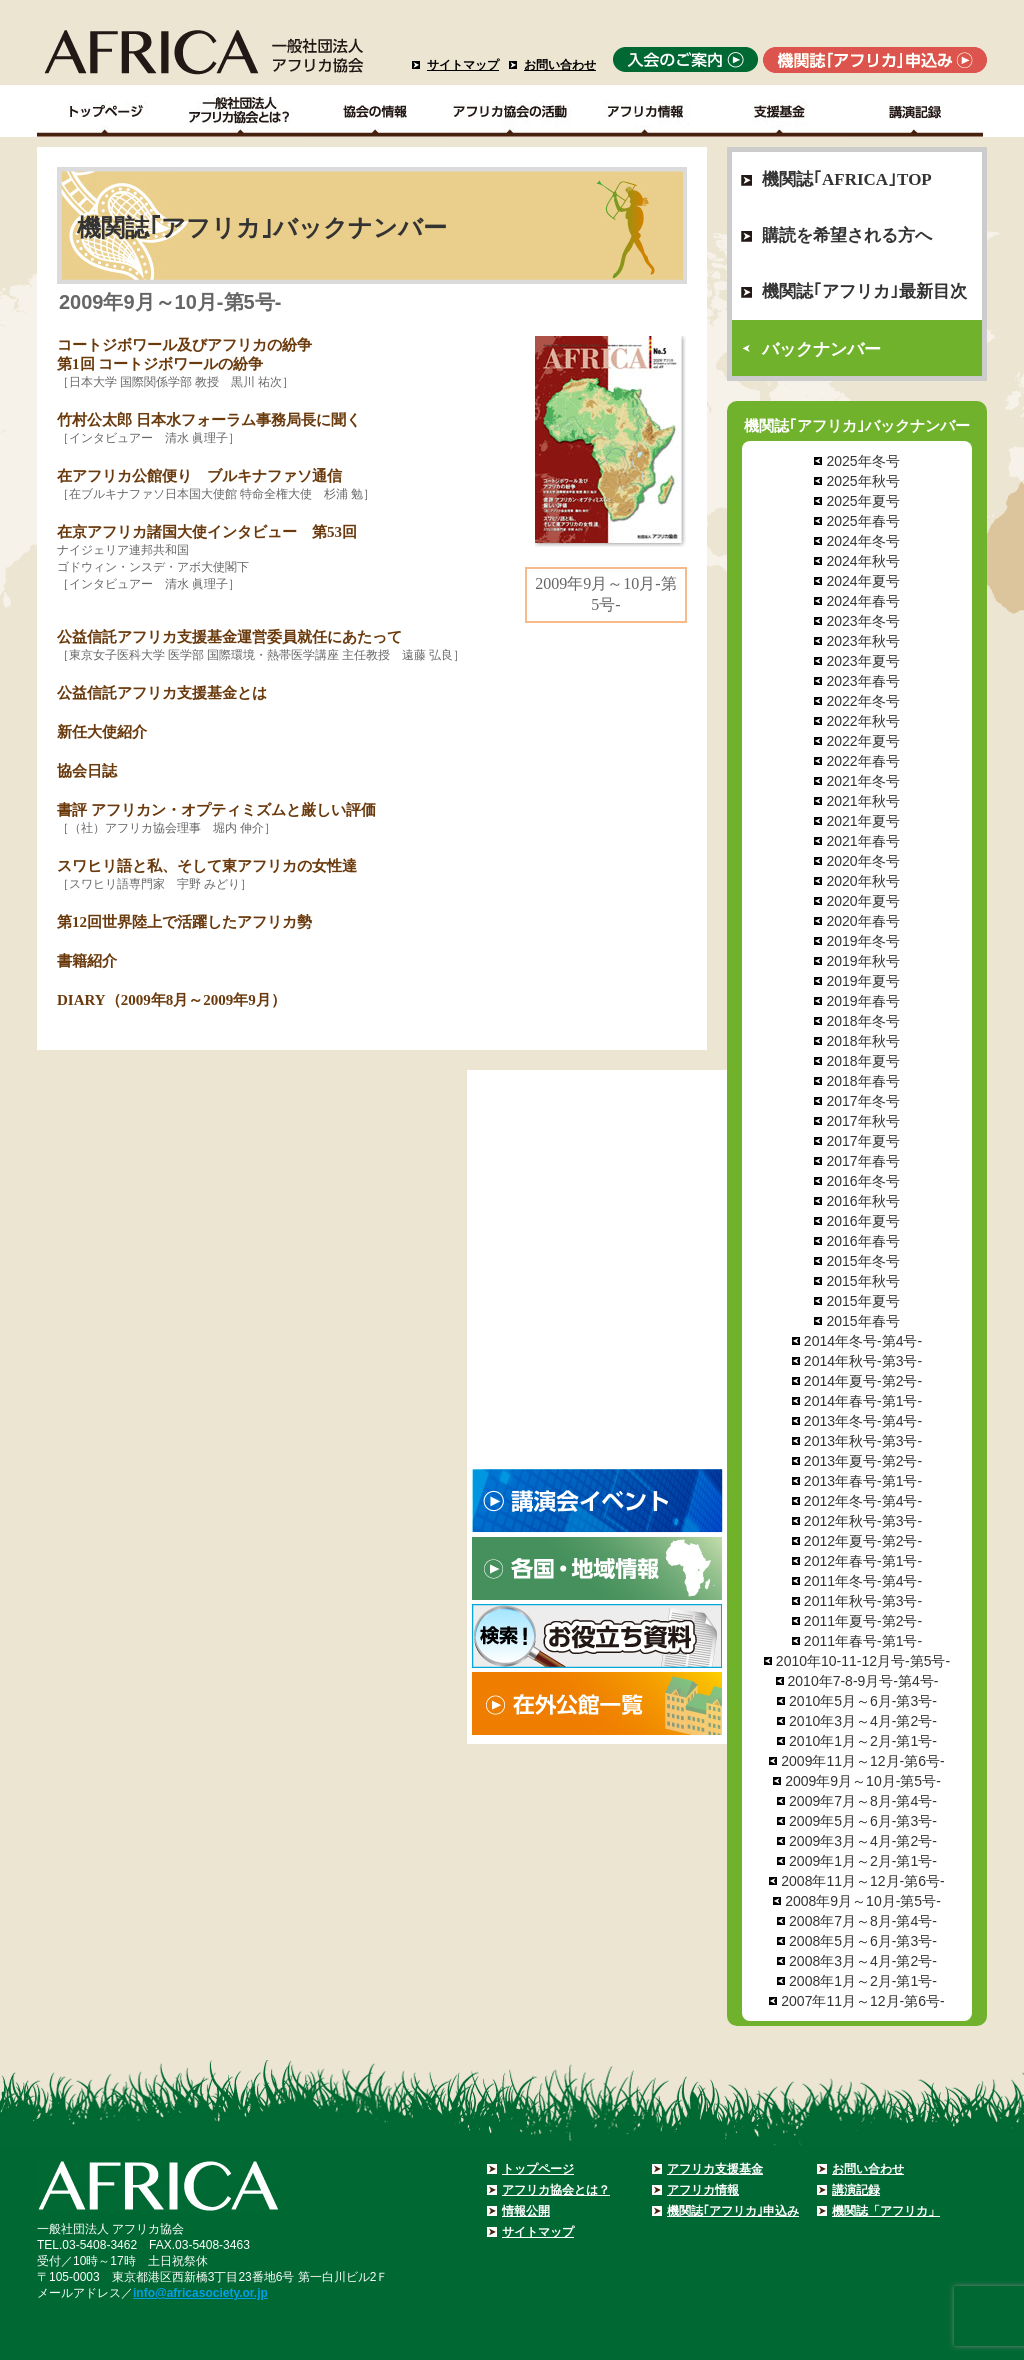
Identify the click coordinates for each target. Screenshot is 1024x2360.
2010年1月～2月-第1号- (863, 1741)
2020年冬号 (862, 861)
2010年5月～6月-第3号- (863, 1701)
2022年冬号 (862, 701)
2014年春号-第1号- (863, 1401)
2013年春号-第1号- (863, 1481)
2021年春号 (862, 841)
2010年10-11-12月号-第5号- (863, 1661)
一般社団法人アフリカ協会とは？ (240, 111)
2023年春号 (862, 681)
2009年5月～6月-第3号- (863, 1821)
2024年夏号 (862, 581)
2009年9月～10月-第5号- (863, 1781)
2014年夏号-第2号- (863, 1381)
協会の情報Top (375, 111)
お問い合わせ (560, 65)
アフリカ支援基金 (715, 2169)
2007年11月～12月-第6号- (862, 2001)
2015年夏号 (862, 1301)
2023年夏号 (862, 661)
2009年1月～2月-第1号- (863, 1861)
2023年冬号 (862, 621)
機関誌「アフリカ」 (886, 2211)
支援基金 (780, 111)
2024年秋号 (862, 561)
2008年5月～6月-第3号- (863, 1941)
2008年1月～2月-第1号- (863, 1981)
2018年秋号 (862, 1041)
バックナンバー (821, 349)
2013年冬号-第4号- (863, 1421)
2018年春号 (862, 1081)
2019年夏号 (862, 981)
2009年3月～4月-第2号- (863, 1841)
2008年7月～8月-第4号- (863, 1921)
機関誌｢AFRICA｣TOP (847, 179)
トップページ (538, 2169)
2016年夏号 (862, 1221)
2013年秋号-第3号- (863, 1441)
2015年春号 (862, 1321)
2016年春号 (862, 1241)
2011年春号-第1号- (863, 1641)
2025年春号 (862, 521)
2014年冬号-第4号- (863, 1341)
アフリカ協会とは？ (556, 2190)
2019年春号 (862, 1001)
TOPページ (104, 111)
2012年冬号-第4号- (863, 1501)
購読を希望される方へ (847, 235)
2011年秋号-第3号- (863, 1601)
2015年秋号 (862, 1281)
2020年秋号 (862, 881)
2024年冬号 (862, 541)
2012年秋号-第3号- (863, 1521)
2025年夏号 (862, 501)
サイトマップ (463, 65)
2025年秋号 (862, 481)
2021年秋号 (862, 801)
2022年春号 (862, 761)
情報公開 (526, 2211)
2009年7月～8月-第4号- (863, 1801)
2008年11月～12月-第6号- (862, 1881)
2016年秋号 (862, 1201)
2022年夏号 (862, 741)
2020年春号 (862, 921)
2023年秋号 (862, 641)
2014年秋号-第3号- (863, 1361)
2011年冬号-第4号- (863, 1581)
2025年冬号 (862, 461)
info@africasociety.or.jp (200, 2293)
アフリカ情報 (703, 2190)
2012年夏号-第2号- (863, 1541)
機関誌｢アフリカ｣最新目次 (864, 291)
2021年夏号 (862, 821)
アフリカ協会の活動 (510, 111)
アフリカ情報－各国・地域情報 (645, 111)
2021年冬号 (862, 781)
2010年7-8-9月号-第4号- (863, 1681)
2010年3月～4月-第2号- (863, 1721)
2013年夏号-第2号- (863, 1461)
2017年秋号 (862, 1121)
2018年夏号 (862, 1061)
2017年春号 (862, 1161)
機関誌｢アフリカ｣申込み (733, 2211)
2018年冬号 (862, 1021)
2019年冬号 (862, 941)
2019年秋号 (862, 961)
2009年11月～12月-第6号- (862, 1761)
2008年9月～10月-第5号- (863, 1901)
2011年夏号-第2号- (863, 1621)
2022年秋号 (862, 721)
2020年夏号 (862, 901)
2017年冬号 (862, 1101)
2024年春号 (862, 601)
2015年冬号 (862, 1261)
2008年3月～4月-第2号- (863, 1961)
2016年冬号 (862, 1181)
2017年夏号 (862, 1141)
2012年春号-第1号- (863, 1561)
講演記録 (915, 111)
